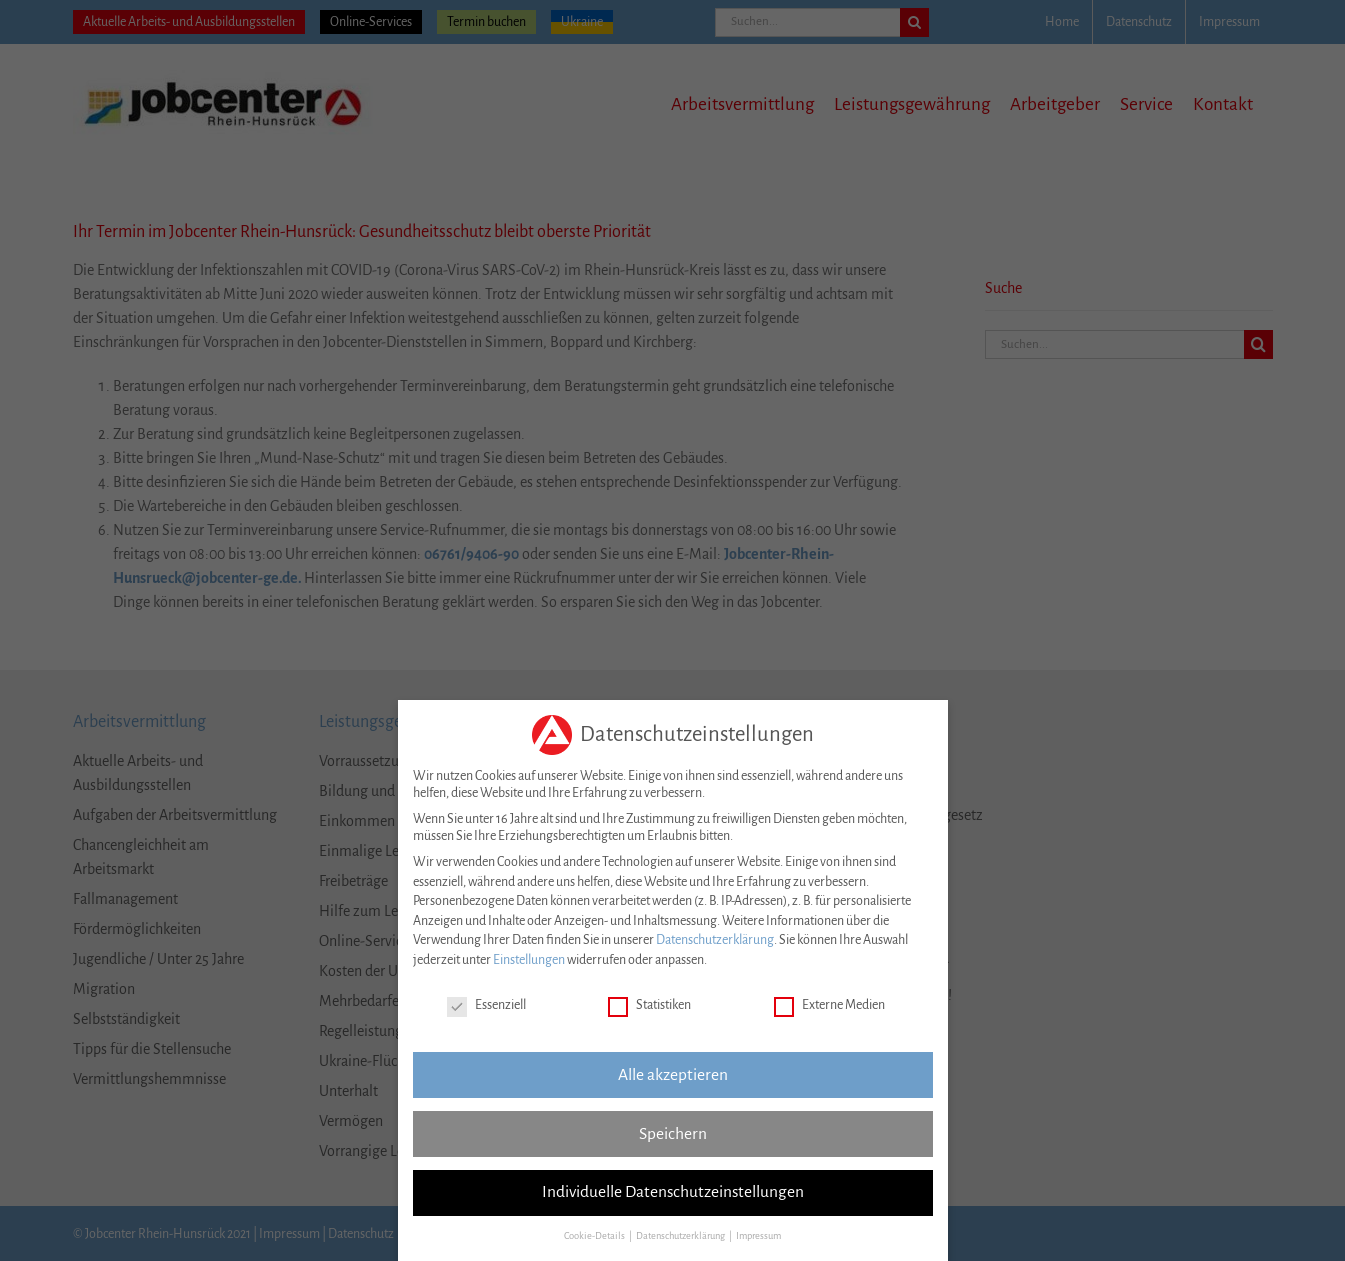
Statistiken (649, 1002)
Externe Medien (829, 1002)
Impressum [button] (758, 1233)
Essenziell (486, 1002)
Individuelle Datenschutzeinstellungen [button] (673, 1189)
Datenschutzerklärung (715, 937)
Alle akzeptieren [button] (673, 1071)
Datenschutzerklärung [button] (681, 1233)
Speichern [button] (673, 1130)
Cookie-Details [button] (595, 1233)
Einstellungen (529, 957)
